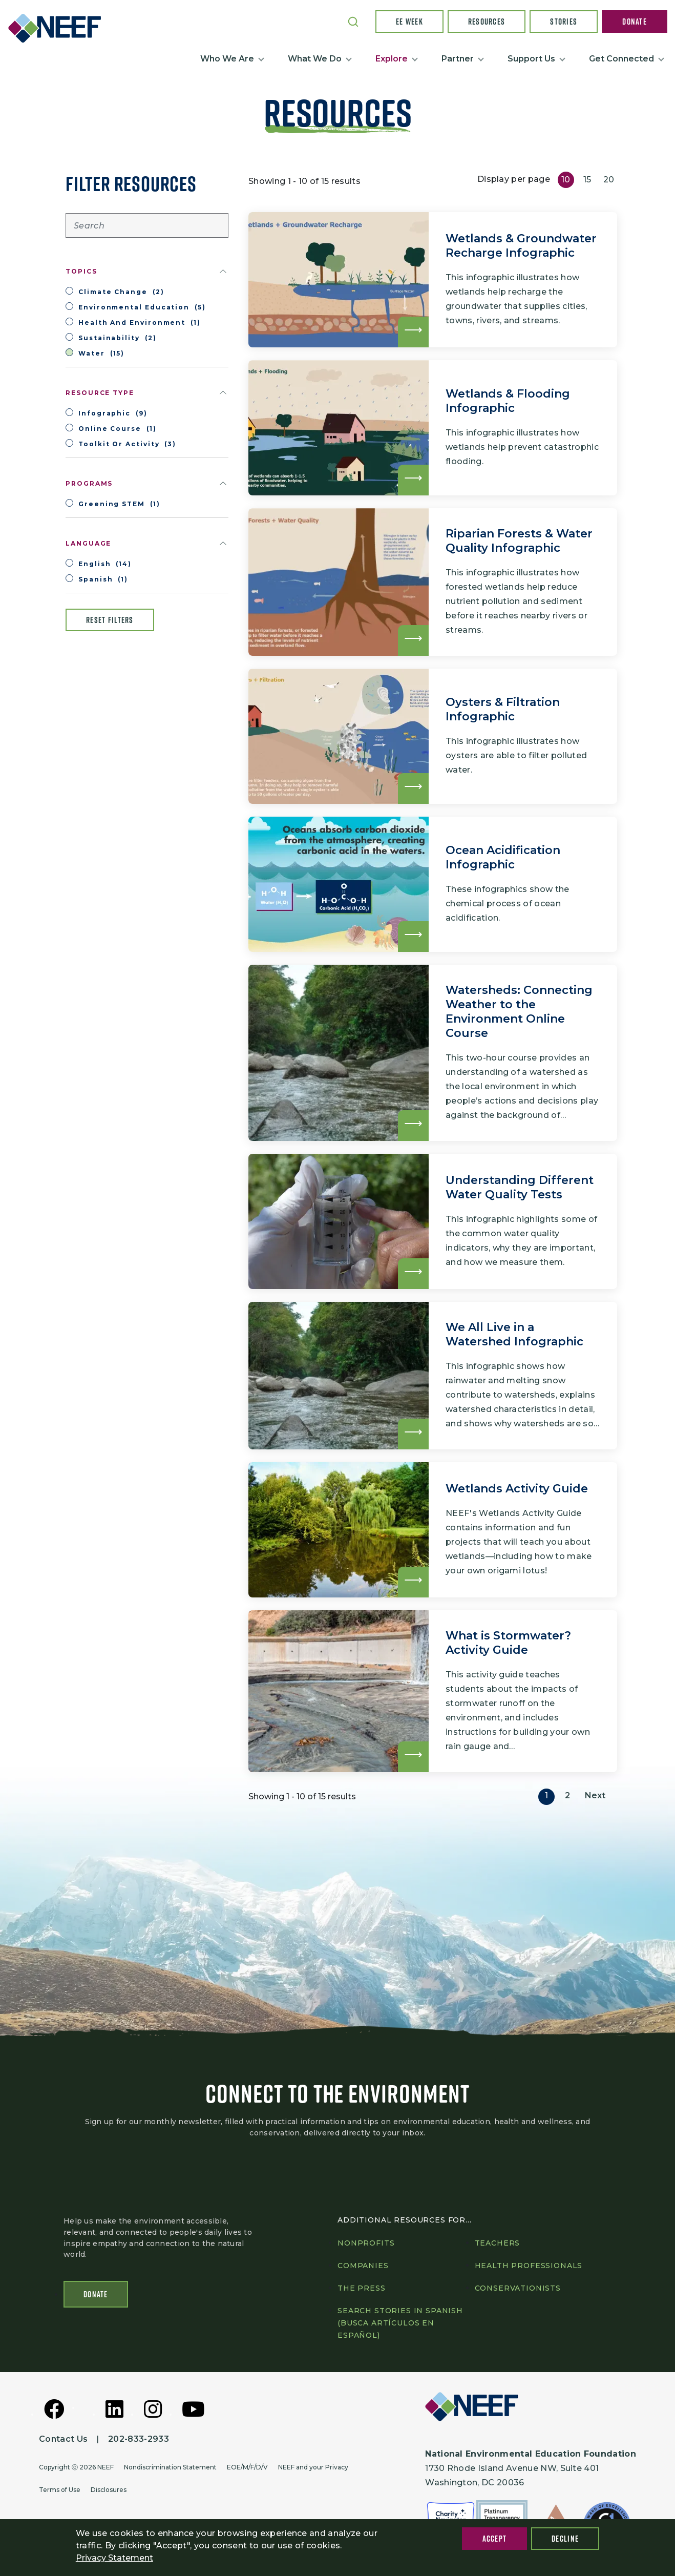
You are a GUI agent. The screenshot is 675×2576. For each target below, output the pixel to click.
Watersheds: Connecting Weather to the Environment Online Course (519, 1011)
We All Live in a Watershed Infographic (514, 1334)
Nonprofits (366, 2243)
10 (566, 179)
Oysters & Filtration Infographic (503, 709)
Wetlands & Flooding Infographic (508, 401)
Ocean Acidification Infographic (503, 857)
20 (609, 179)
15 (587, 179)
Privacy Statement (114, 2558)
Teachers (497, 2243)
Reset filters (110, 620)
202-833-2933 (138, 2439)
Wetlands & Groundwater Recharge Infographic (521, 246)
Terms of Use (59, 2490)
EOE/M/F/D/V (247, 2467)
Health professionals (529, 2265)
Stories (563, 21)
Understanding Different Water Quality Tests (520, 1187)
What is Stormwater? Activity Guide (508, 1643)
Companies (363, 2265)
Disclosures (108, 2490)
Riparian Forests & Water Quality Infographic (519, 541)
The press (362, 2288)
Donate (634, 21)
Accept (494, 2538)
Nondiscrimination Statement (170, 2467)
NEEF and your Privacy (313, 2467)
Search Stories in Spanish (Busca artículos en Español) (400, 2323)
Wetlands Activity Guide (517, 1488)
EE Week (409, 21)
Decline (565, 2538)
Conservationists (518, 2288)
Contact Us (63, 2439)
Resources (486, 21)
